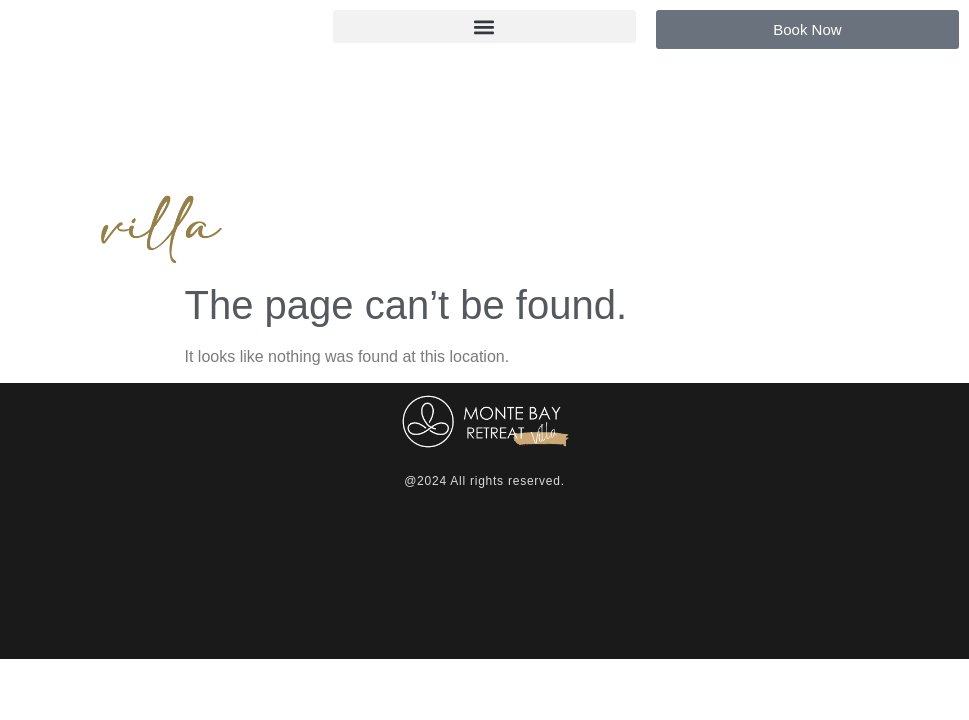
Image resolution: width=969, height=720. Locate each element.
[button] (484, 26)
